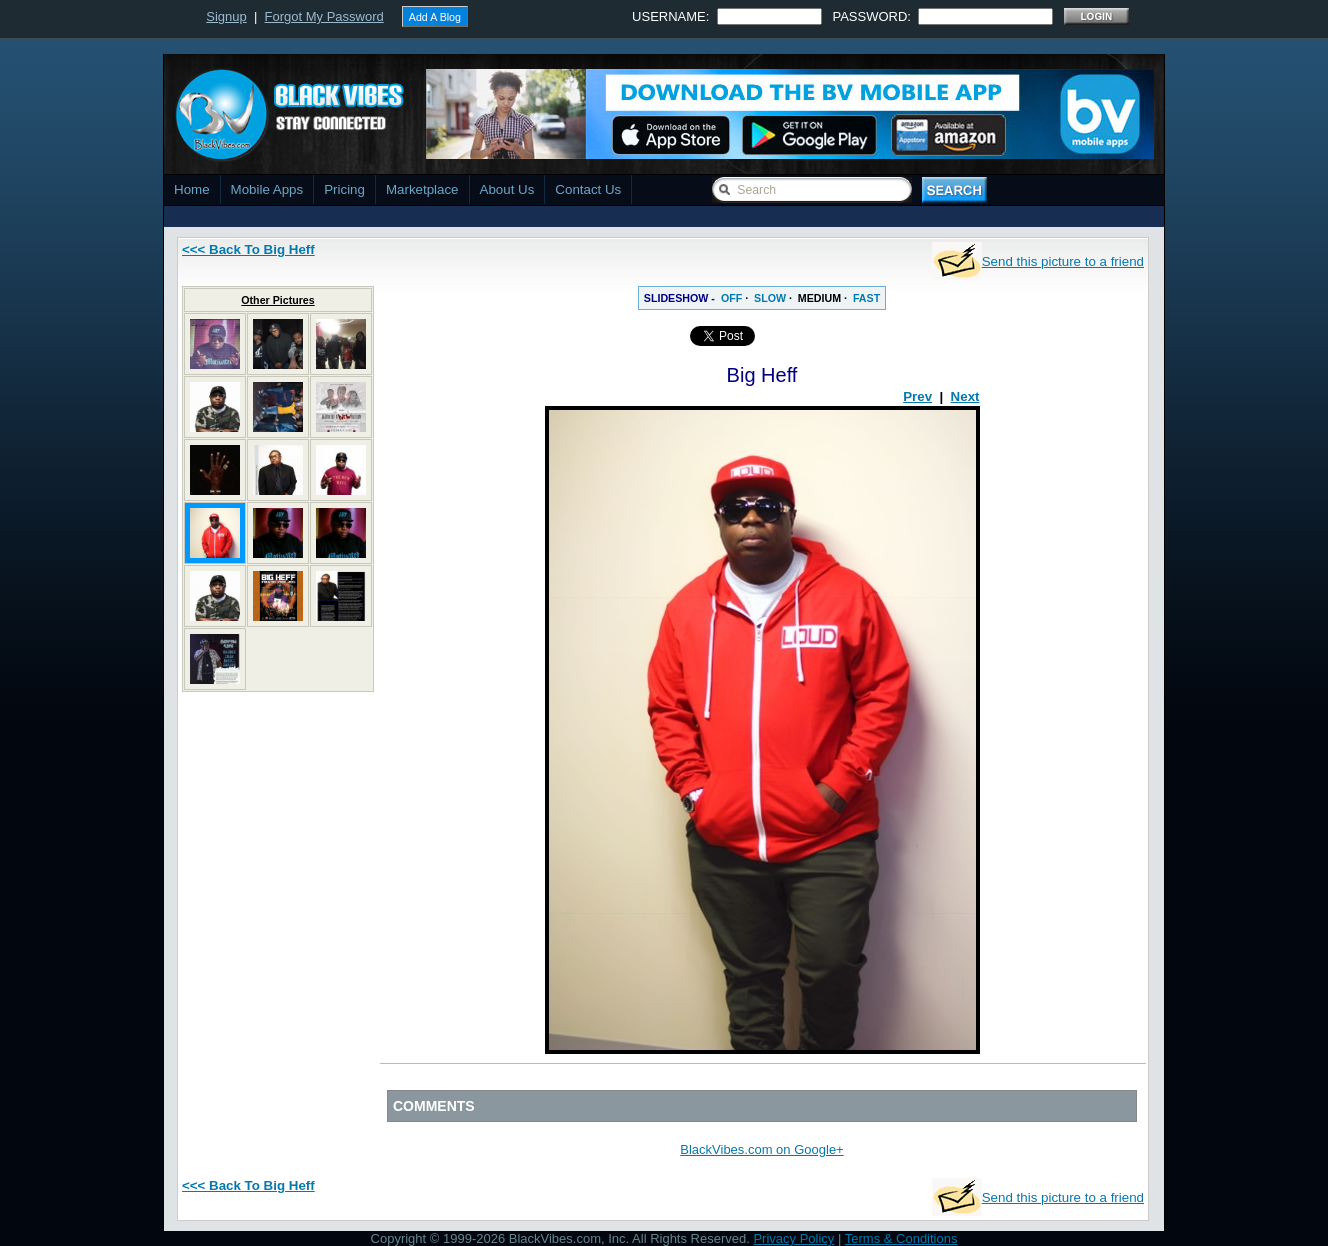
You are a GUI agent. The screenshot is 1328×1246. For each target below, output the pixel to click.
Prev (917, 396)
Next (965, 396)
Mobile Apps (267, 189)
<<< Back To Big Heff (248, 249)
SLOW (770, 298)
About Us (507, 189)
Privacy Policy (793, 1238)
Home (192, 189)
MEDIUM (819, 298)
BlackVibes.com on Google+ (761, 1149)
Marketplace (422, 189)
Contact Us (588, 189)
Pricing (344, 189)
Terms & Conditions (901, 1238)
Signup (226, 16)
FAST (866, 298)
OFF (731, 298)
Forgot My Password (324, 16)
